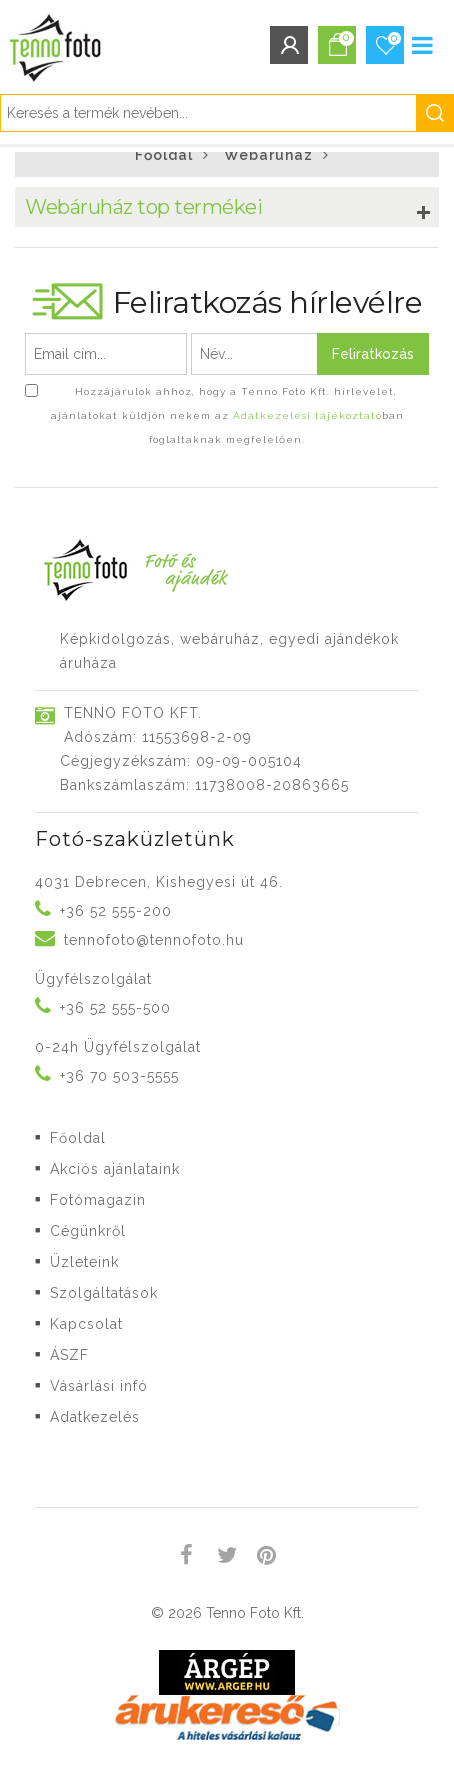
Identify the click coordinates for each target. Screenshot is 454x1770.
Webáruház (268, 155)
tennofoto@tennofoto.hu (154, 940)
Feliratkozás (373, 354)
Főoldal (164, 155)
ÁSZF (69, 1355)
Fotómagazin (98, 1200)
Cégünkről (88, 1231)
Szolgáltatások (104, 1293)
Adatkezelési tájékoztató (307, 415)
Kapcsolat (86, 1324)
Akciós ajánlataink (115, 1169)
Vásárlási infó (99, 1386)
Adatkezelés (95, 1417)
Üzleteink (84, 1262)
